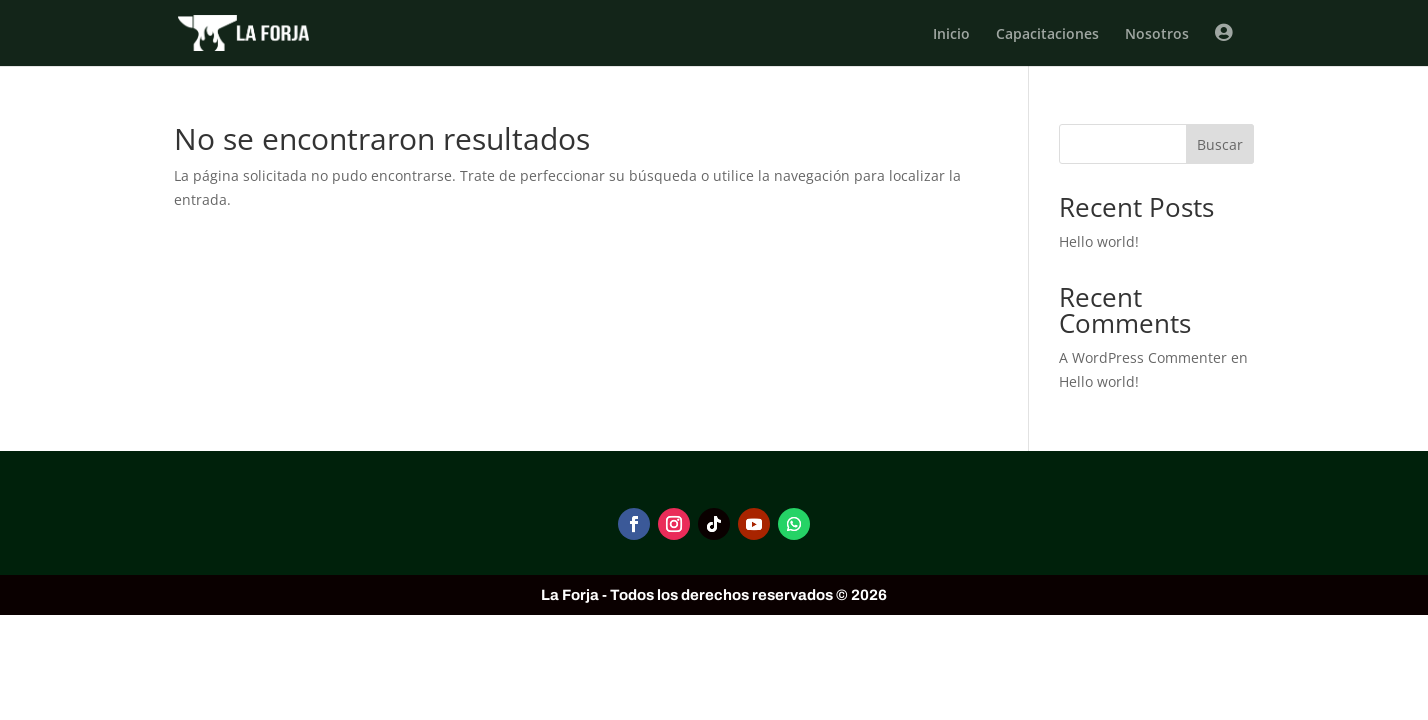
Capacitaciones (1047, 35)
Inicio (951, 35)
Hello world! (1099, 241)
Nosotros (1157, 35)
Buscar (1220, 144)
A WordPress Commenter (1143, 357)
